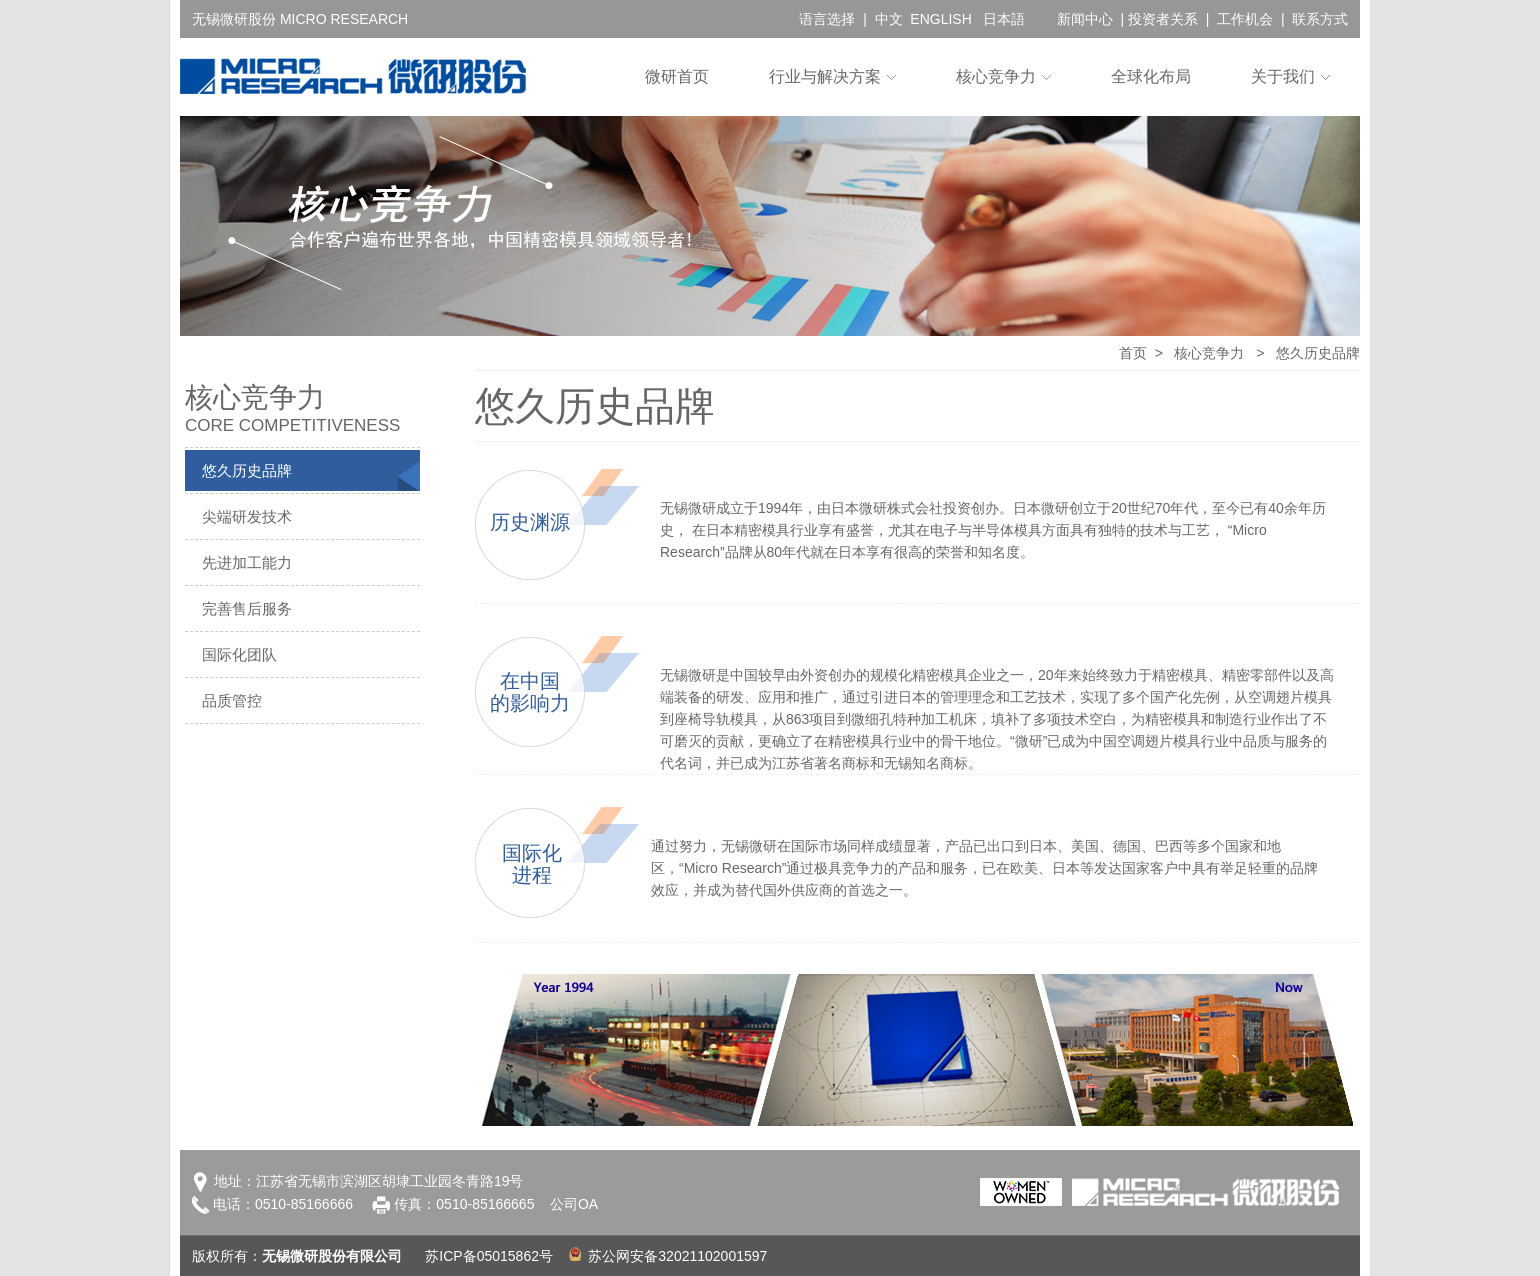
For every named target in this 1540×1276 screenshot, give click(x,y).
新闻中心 (1085, 19)
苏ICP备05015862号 (489, 1256)
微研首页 (677, 76)
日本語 (1004, 19)
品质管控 (232, 700)
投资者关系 (1163, 19)
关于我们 (1283, 76)
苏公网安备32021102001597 (668, 1256)
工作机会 (1245, 19)
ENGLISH (940, 19)
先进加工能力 (247, 562)
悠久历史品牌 (247, 470)
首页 (1133, 353)
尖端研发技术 (247, 516)
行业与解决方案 (825, 76)
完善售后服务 (247, 608)
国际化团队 (239, 654)
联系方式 (1320, 19)
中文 (889, 19)
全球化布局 (1151, 76)
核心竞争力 (996, 76)
